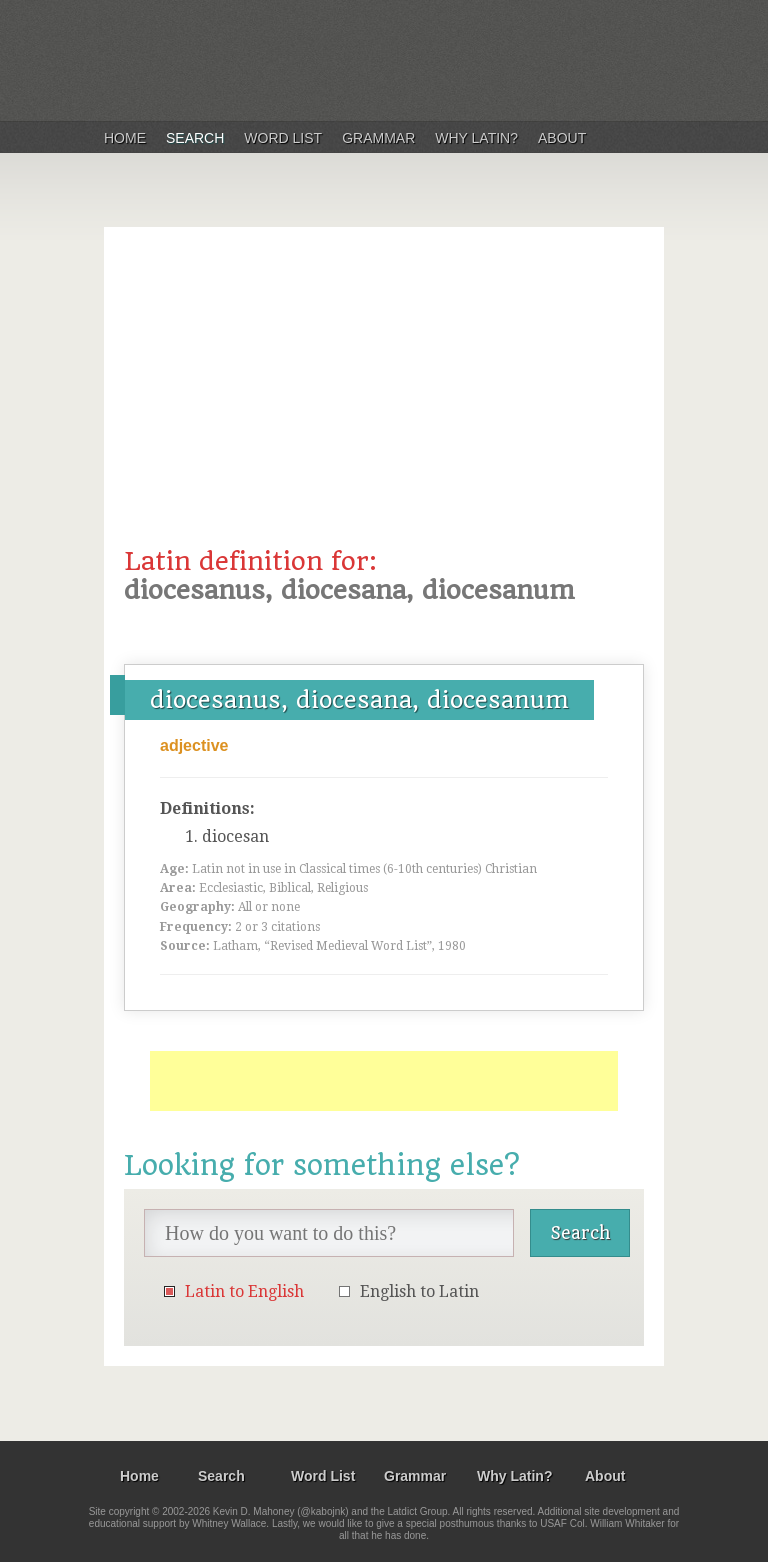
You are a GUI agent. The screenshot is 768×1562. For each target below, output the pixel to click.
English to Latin (419, 1291)
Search (195, 138)
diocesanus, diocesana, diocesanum (359, 700)
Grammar (378, 138)
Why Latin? (476, 138)
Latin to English (244, 1291)
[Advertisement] (384, 397)
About (562, 138)
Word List (283, 138)
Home (125, 138)
